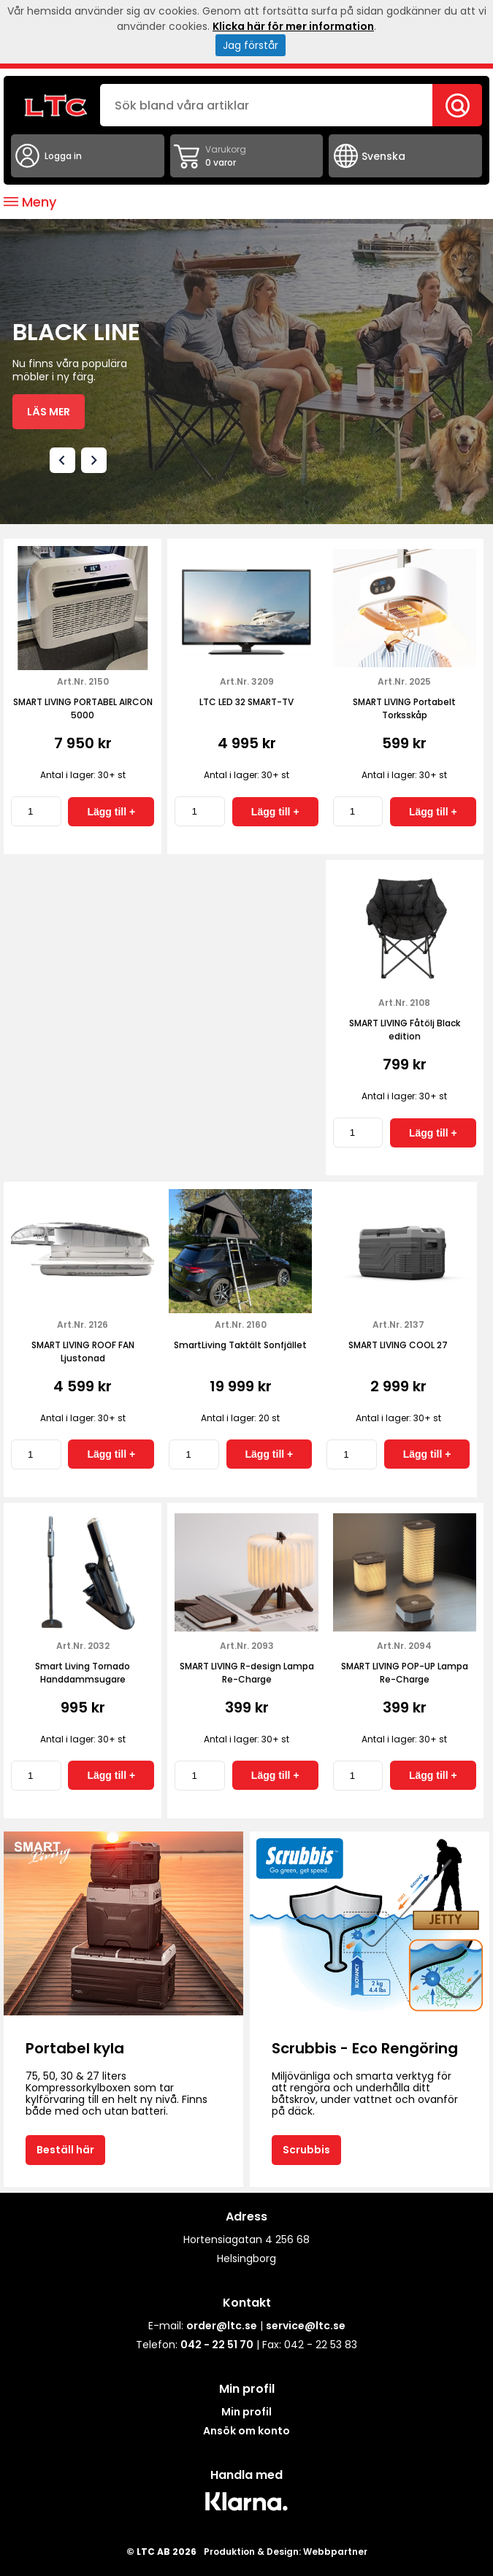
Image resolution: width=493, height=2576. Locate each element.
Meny (30, 202)
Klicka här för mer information (293, 26)
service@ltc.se (305, 2325)
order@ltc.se (221, 2325)
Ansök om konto (246, 2430)
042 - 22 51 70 (216, 2344)
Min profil (246, 2411)
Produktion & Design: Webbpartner (285, 2551)
